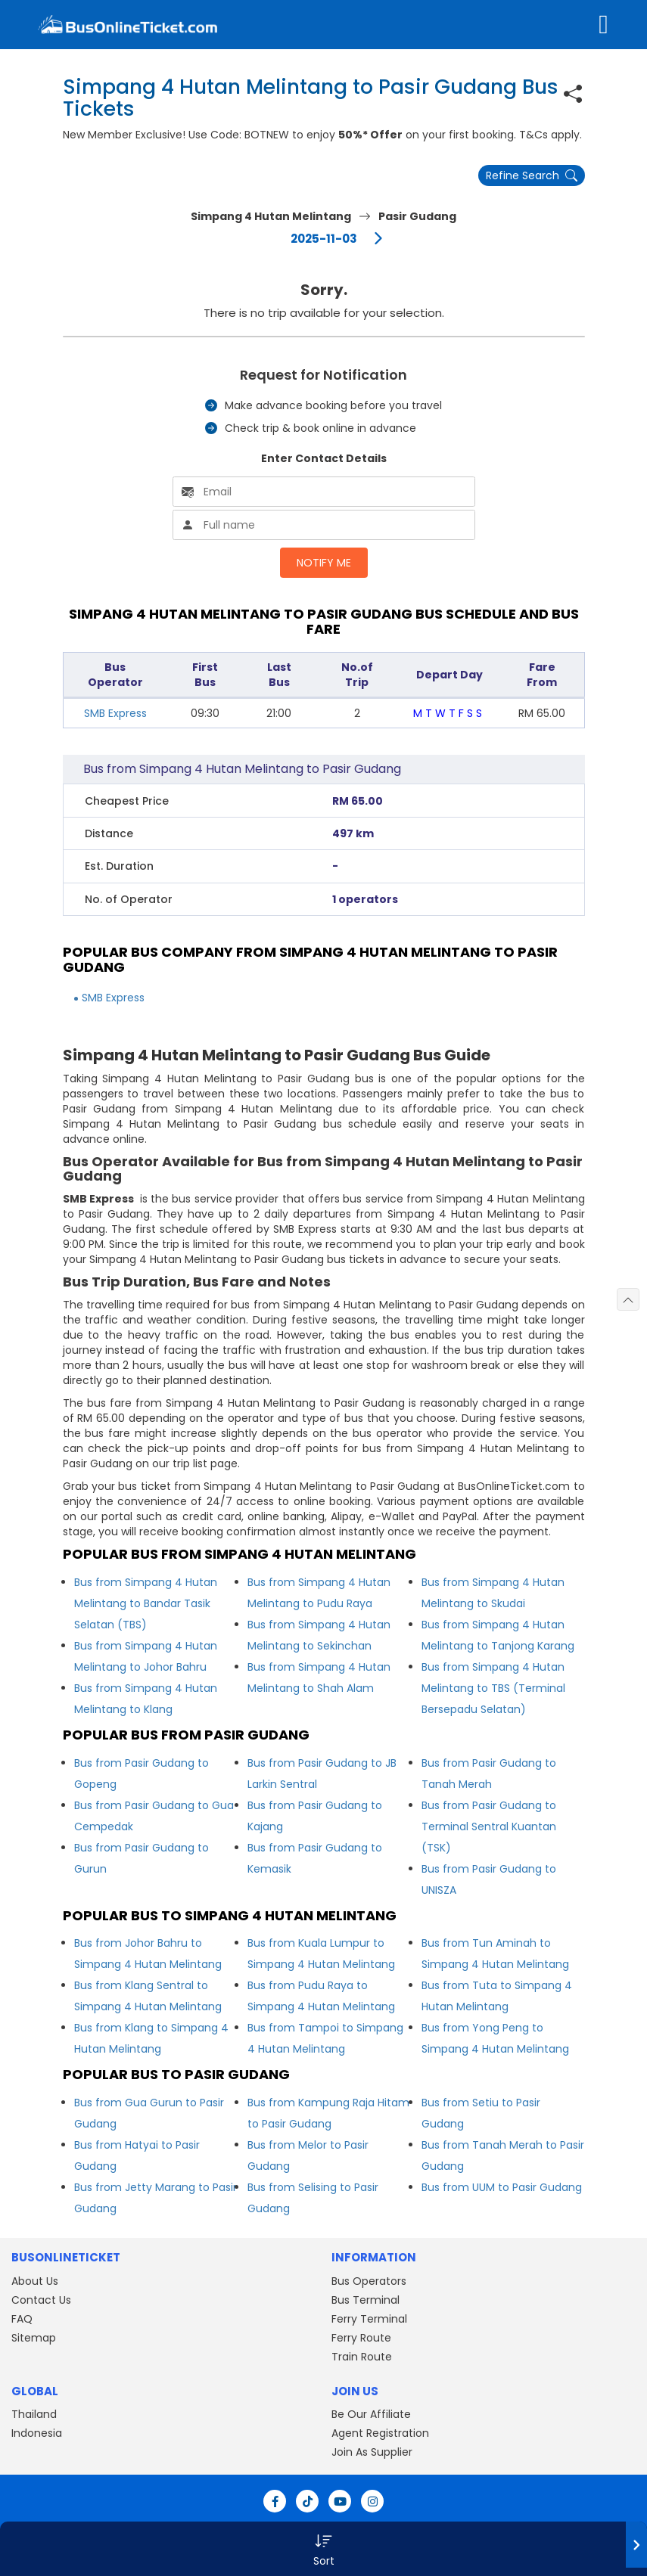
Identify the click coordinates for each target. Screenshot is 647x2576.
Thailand (34, 2414)
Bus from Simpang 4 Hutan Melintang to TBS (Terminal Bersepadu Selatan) (493, 1688)
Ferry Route (361, 2337)
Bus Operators (368, 2281)
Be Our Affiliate (371, 2414)
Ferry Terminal (369, 2318)
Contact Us (41, 2300)
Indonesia (36, 2433)
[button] (323, 2549)
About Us (34, 2281)
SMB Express (115, 713)
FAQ (22, 2318)
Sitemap (33, 2337)
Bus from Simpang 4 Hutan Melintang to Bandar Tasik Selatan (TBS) (145, 1603)
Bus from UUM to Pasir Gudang (501, 2187)
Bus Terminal (365, 2300)
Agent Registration (380, 2433)
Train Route (361, 2356)
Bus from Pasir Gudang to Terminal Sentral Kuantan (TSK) (488, 1826)
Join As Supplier (371, 2452)
